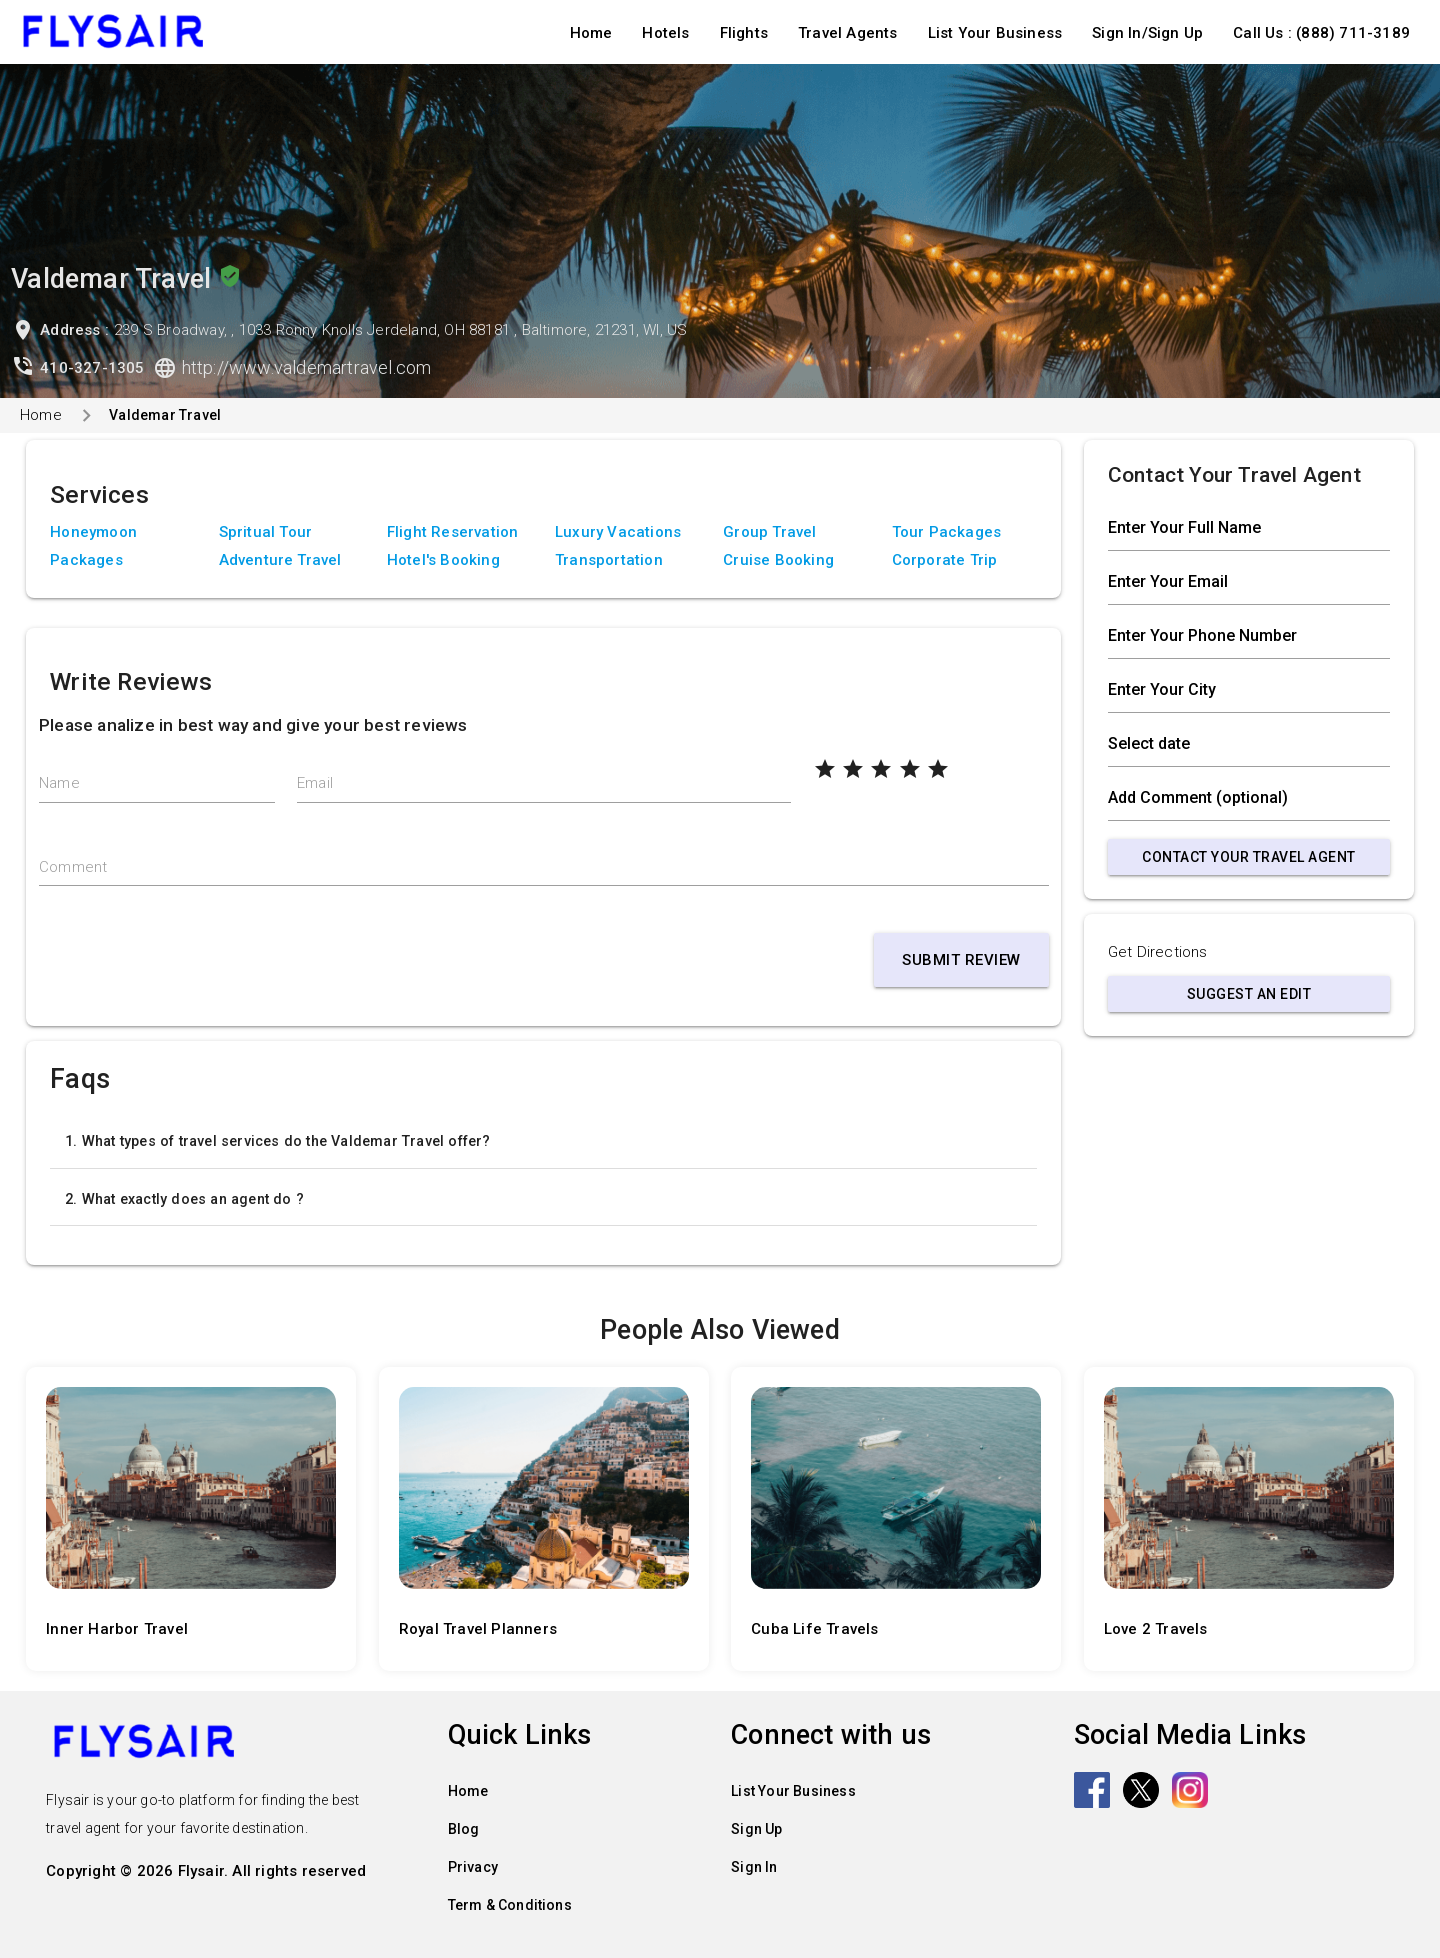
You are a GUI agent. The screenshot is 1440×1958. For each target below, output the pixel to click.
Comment (73, 867)
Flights (744, 33)
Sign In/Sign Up (1147, 33)
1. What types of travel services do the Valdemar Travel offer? (277, 1141)
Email (315, 783)
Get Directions (1158, 952)
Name (59, 783)
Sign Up (756, 1829)
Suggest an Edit (1249, 994)
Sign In (754, 1867)
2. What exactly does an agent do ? (184, 1199)
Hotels (665, 33)
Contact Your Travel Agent (1249, 857)
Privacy (473, 1867)
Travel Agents (848, 33)
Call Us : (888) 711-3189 (1321, 33)
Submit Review (961, 960)
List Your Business (995, 33)
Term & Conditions (510, 1905)
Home (591, 33)
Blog (464, 1829)
